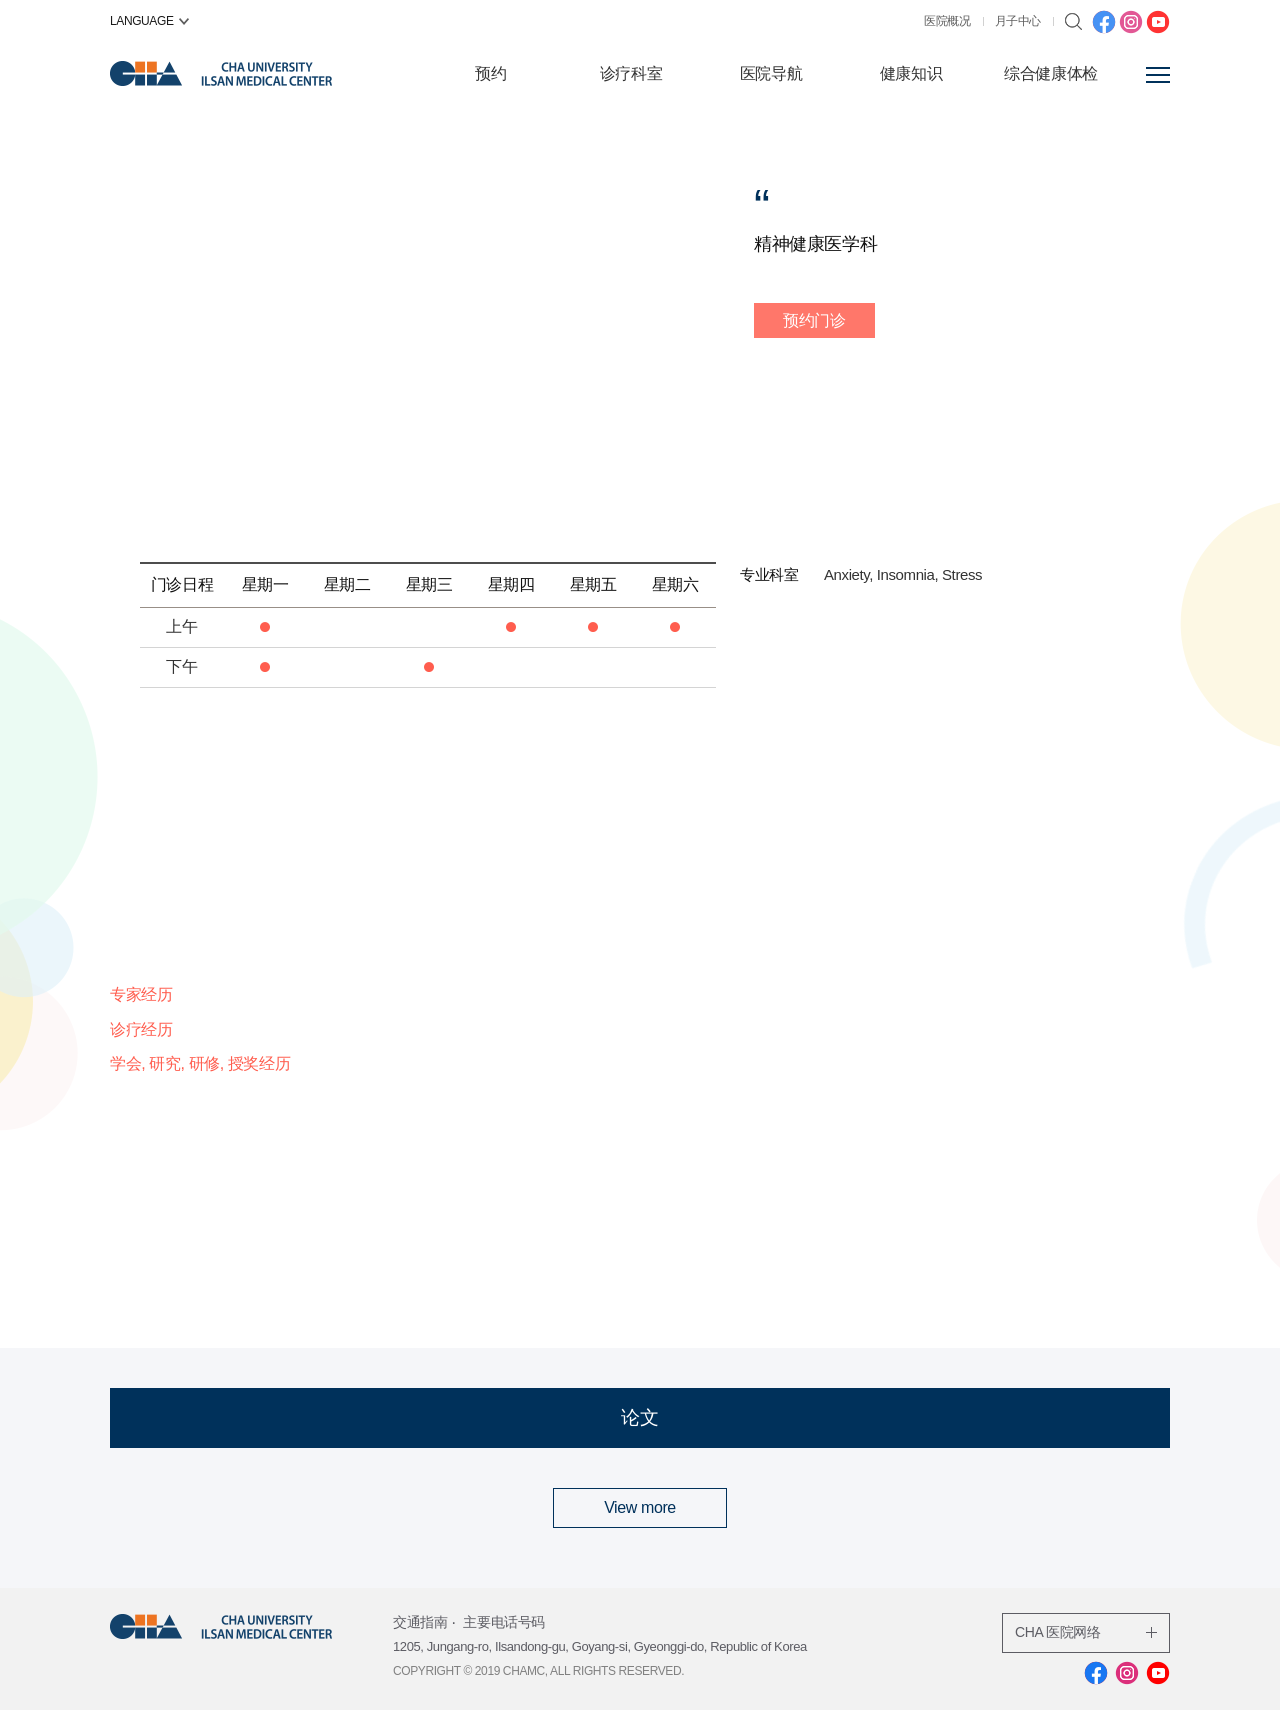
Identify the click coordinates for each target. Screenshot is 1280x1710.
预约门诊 (814, 320)
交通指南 (420, 1622)
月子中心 (1018, 21)
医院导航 (771, 73)
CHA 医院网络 (1086, 1632)
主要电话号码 (504, 1622)
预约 (490, 73)
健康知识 (911, 73)
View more (640, 1507)
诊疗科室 (631, 73)
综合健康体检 (1051, 73)
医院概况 (947, 21)
